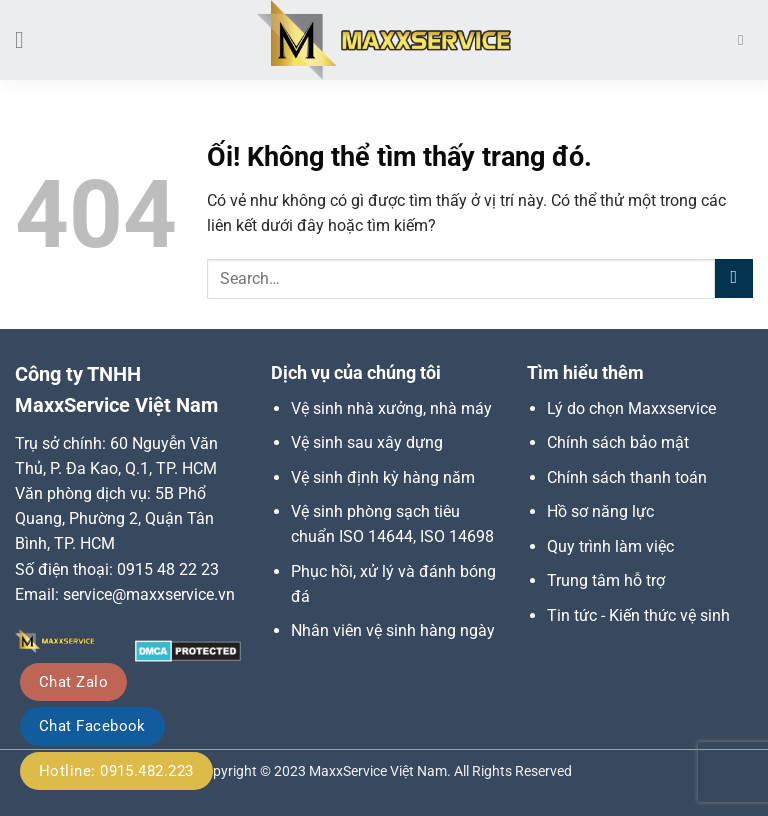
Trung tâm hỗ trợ (606, 580)
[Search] (745, 40)
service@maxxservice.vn (149, 594)
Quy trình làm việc (610, 546)
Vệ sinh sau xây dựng (367, 442)
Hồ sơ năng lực (600, 511)
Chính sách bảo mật (618, 442)
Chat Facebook (92, 726)
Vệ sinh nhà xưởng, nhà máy (391, 408)
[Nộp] (734, 278)
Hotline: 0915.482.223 (116, 771)
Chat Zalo (73, 682)
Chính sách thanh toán (627, 477)
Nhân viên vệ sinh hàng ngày (393, 630)
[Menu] (27, 40)
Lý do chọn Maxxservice (631, 408)
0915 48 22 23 (168, 569)
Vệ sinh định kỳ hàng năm (383, 477)
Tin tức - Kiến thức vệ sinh (638, 615)
